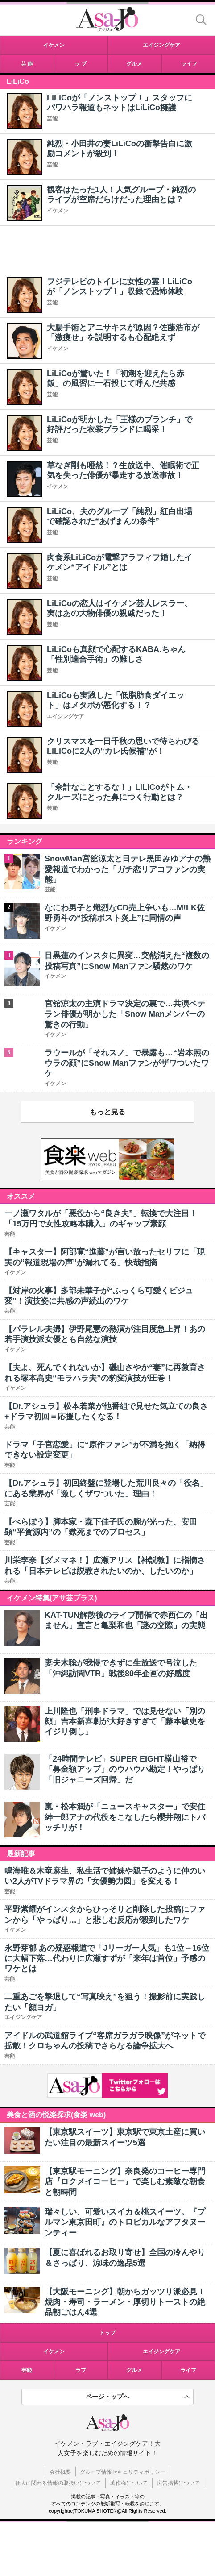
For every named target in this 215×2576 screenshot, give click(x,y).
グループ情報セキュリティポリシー (122, 2472)
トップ (107, 2333)
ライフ (188, 2370)
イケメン (57, 211)
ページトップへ (107, 2396)
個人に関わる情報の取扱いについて (58, 2483)
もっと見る (107, 1112)
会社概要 (60, 2472)
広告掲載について (178, 2483)
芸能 (52, 119)
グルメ (134, 2370)
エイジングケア (65, 716)
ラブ (80, 2370)
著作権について (129, 2483)
